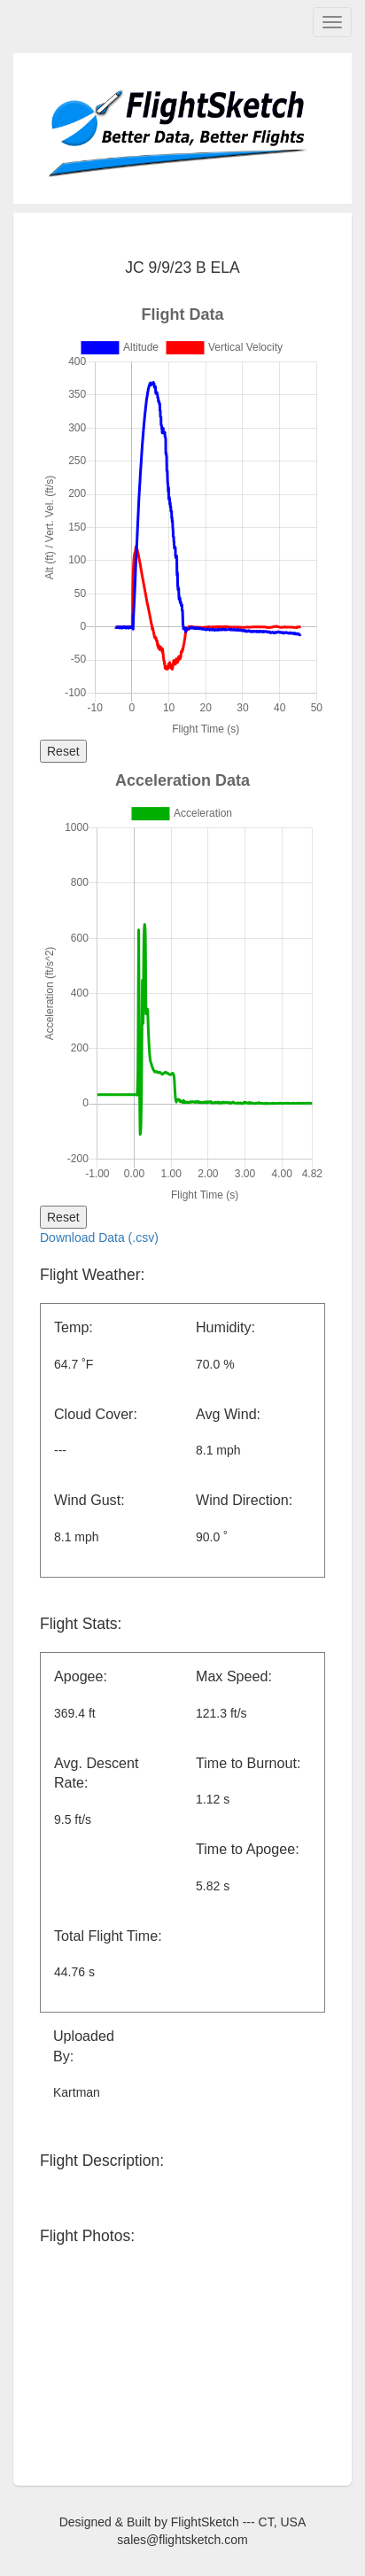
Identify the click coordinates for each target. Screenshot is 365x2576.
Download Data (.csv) (99, 1237)
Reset (63, 751)
